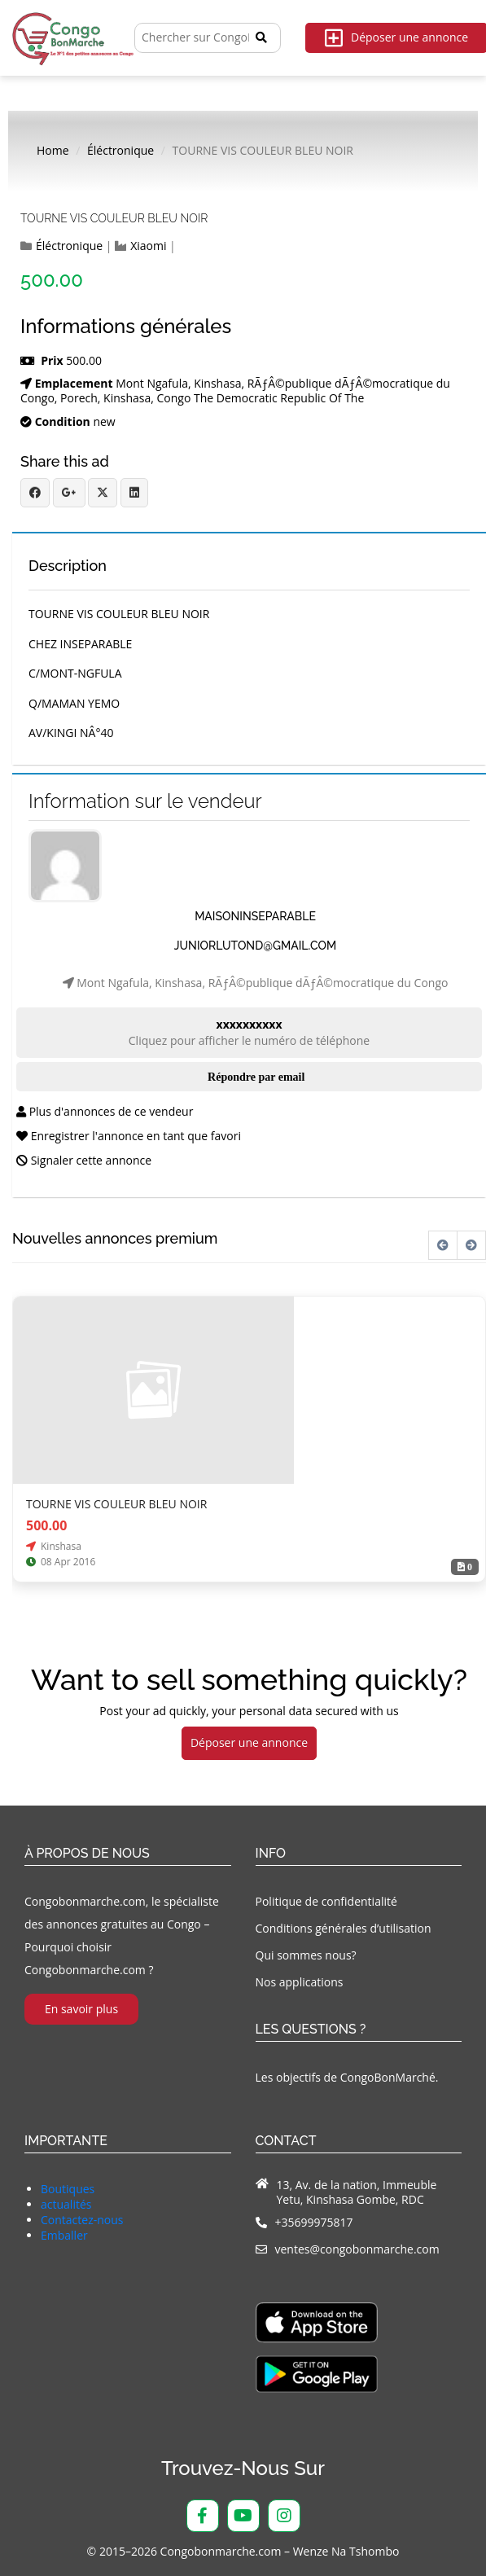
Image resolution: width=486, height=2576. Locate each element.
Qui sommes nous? (306, 1955)
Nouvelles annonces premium (114, 1239)
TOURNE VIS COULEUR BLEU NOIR (114, 218)
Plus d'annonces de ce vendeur (104, 1111)
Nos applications (300, 1982)
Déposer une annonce (249, 1742)
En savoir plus (81, 2008)
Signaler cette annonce (83, 1160)
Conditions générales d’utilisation (343, 1928)
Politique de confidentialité (326, 1901)
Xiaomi (148, 246)
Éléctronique (120, 150)
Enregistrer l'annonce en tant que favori (128, 1135)
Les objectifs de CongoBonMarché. (347, 2077)
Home (53, 150)
